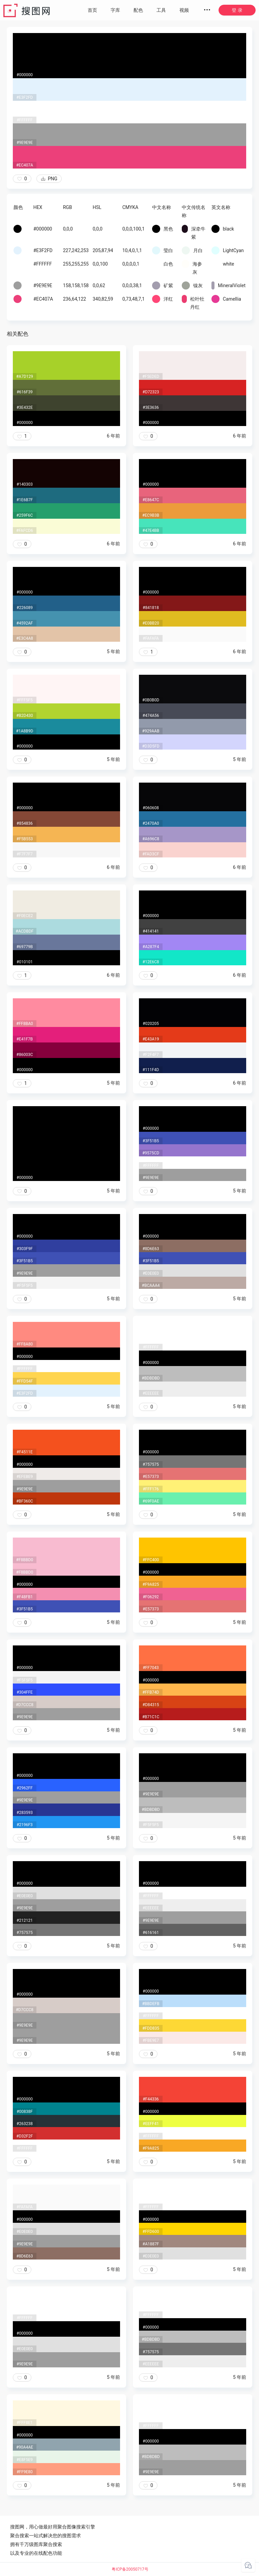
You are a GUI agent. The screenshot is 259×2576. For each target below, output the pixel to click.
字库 (115, 10)
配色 (138, 10)
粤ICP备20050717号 (130, 2569)
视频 (184, 10)
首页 (92, 10)
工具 (161, 10)
